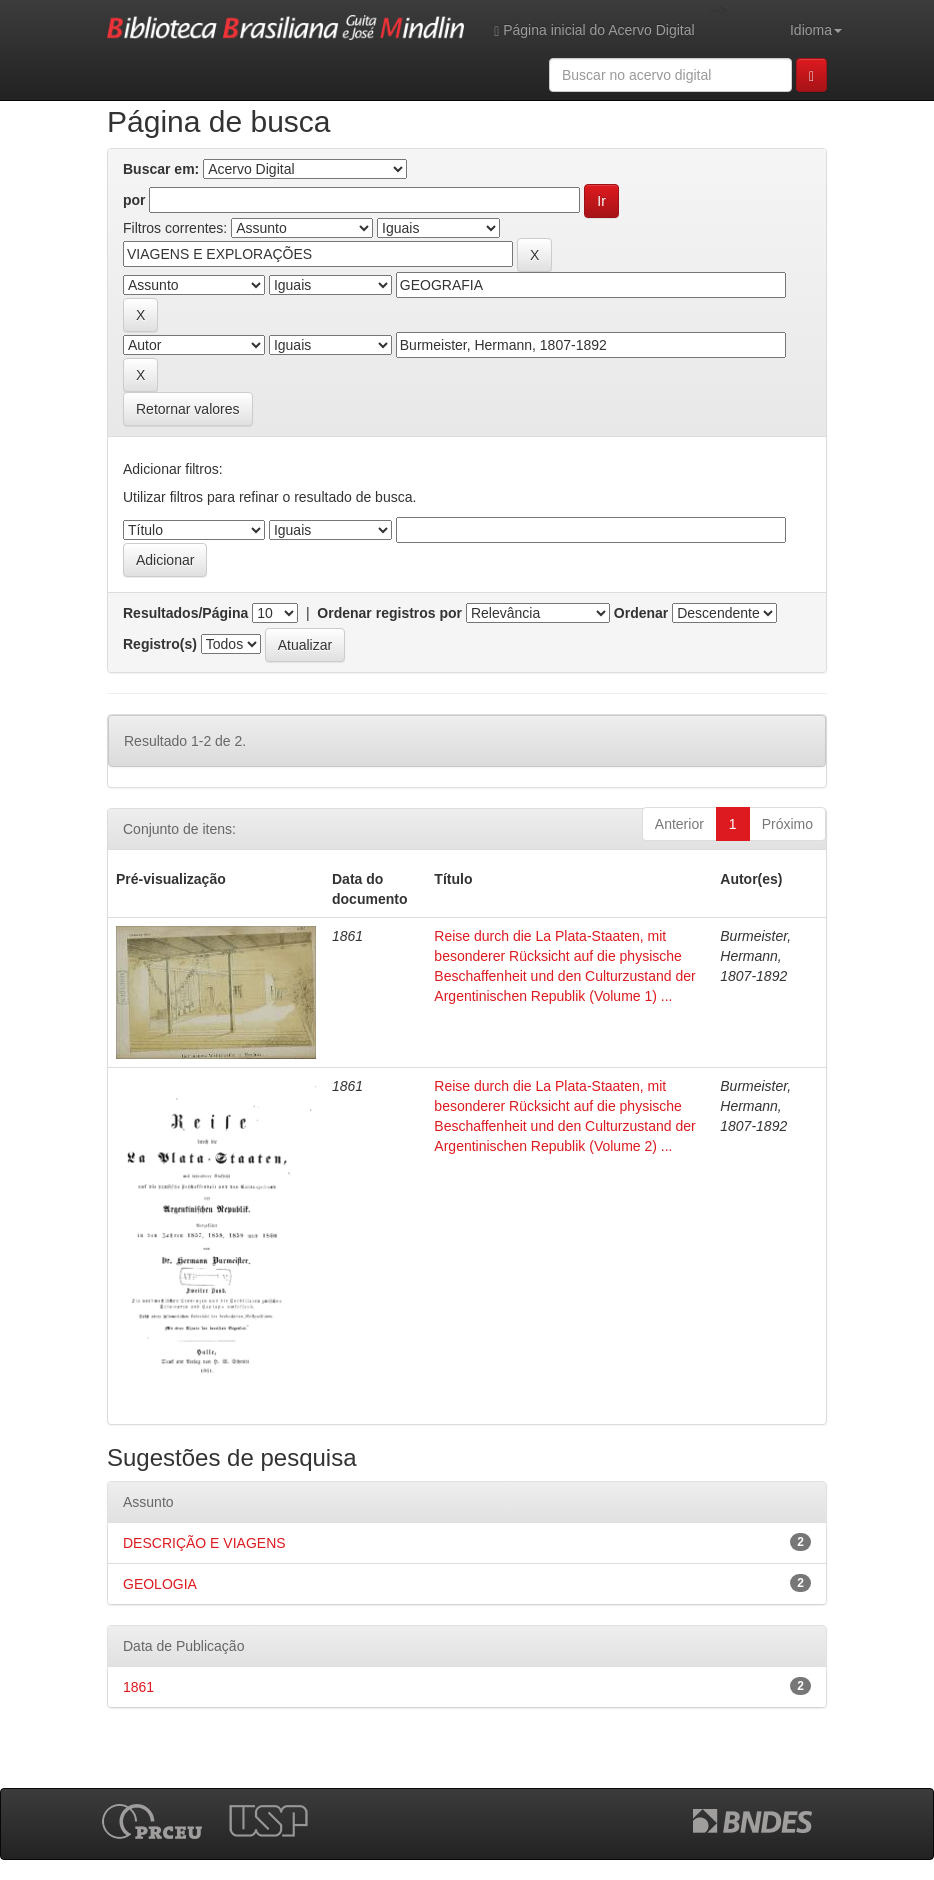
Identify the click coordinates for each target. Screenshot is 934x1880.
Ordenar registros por (389, 613)
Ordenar (641, 613)
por (134, 200)
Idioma (816, 30)
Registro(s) (160, 644)
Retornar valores (188, 409)
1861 (138, 1687)
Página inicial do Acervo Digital (594, 30)
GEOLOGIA (160, 1584)
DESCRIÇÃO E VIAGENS (204, 1543)
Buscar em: (161, 169)
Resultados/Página (185, 613)
